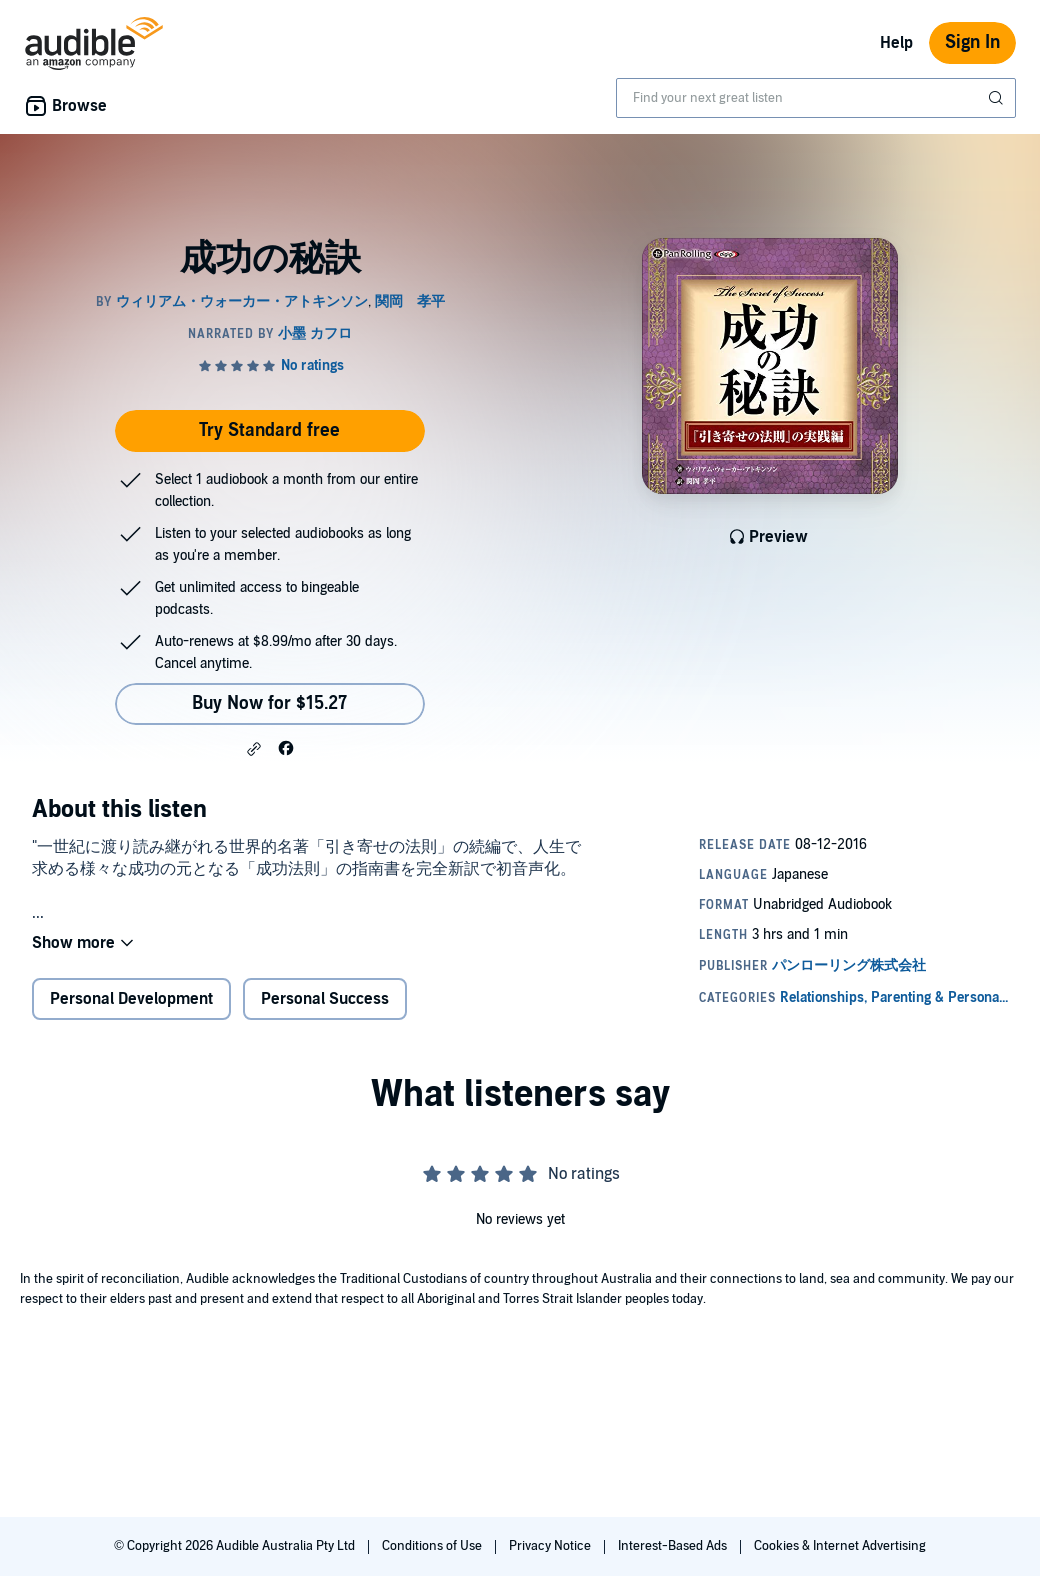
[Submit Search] (998, 98)
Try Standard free (269, 430)
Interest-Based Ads (674, 1546)
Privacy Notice (551, 1546)
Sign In (972, 42)
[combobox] (816, 98)
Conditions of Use (433, 1546)
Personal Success (325, 999)
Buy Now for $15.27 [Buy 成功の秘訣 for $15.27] (269, 703)
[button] (254, 749)
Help (896, 43)
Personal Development (131, 999)
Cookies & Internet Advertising (840, 1546)
